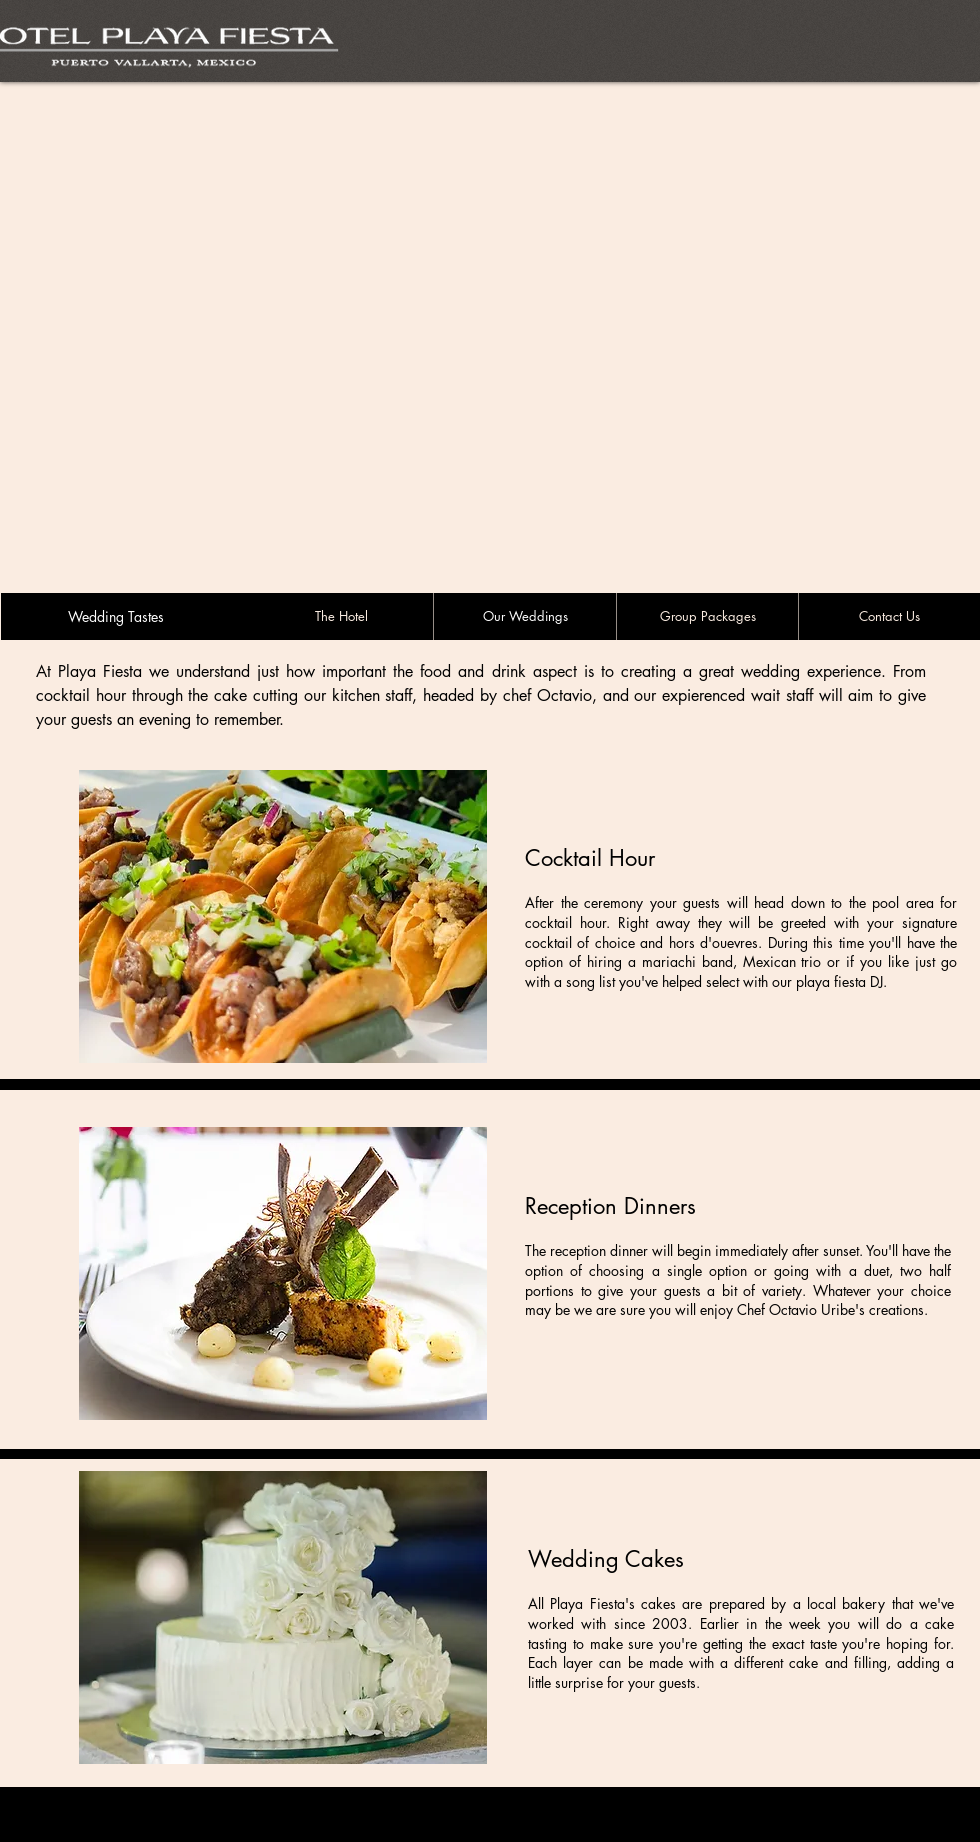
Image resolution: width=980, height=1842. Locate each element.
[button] (283, 916)
